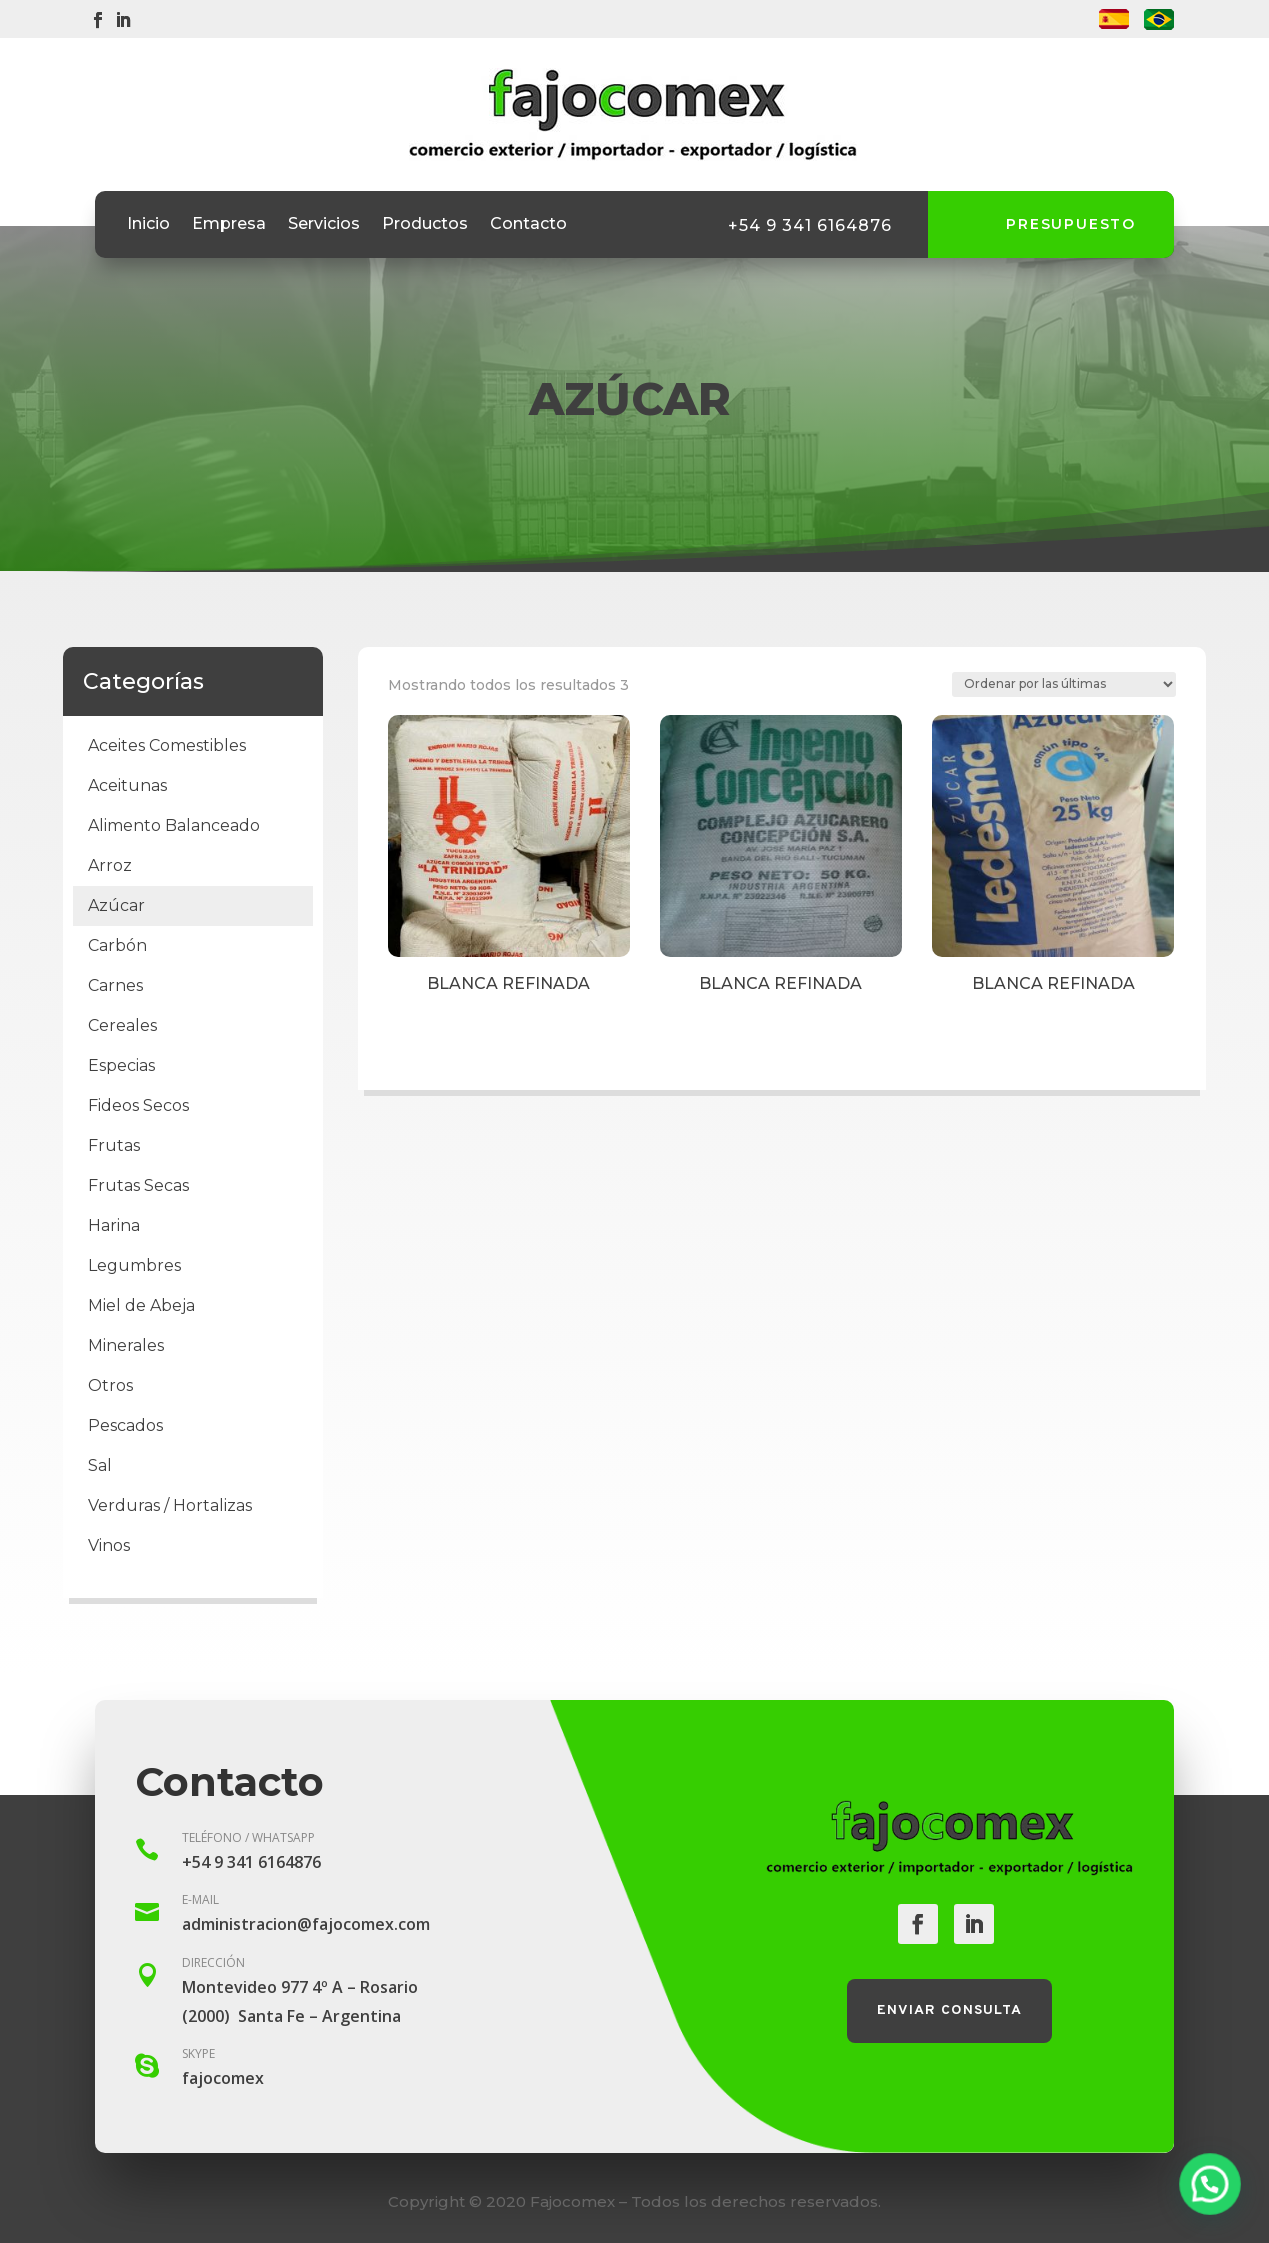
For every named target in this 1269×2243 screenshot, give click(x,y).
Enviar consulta (949, 2010)
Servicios (324, 225)
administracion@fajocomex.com (306, 1924)
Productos (425, 225)
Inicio (148, 225)
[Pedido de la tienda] (1064, 684)
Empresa (229, 225)
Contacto (528, 225)
